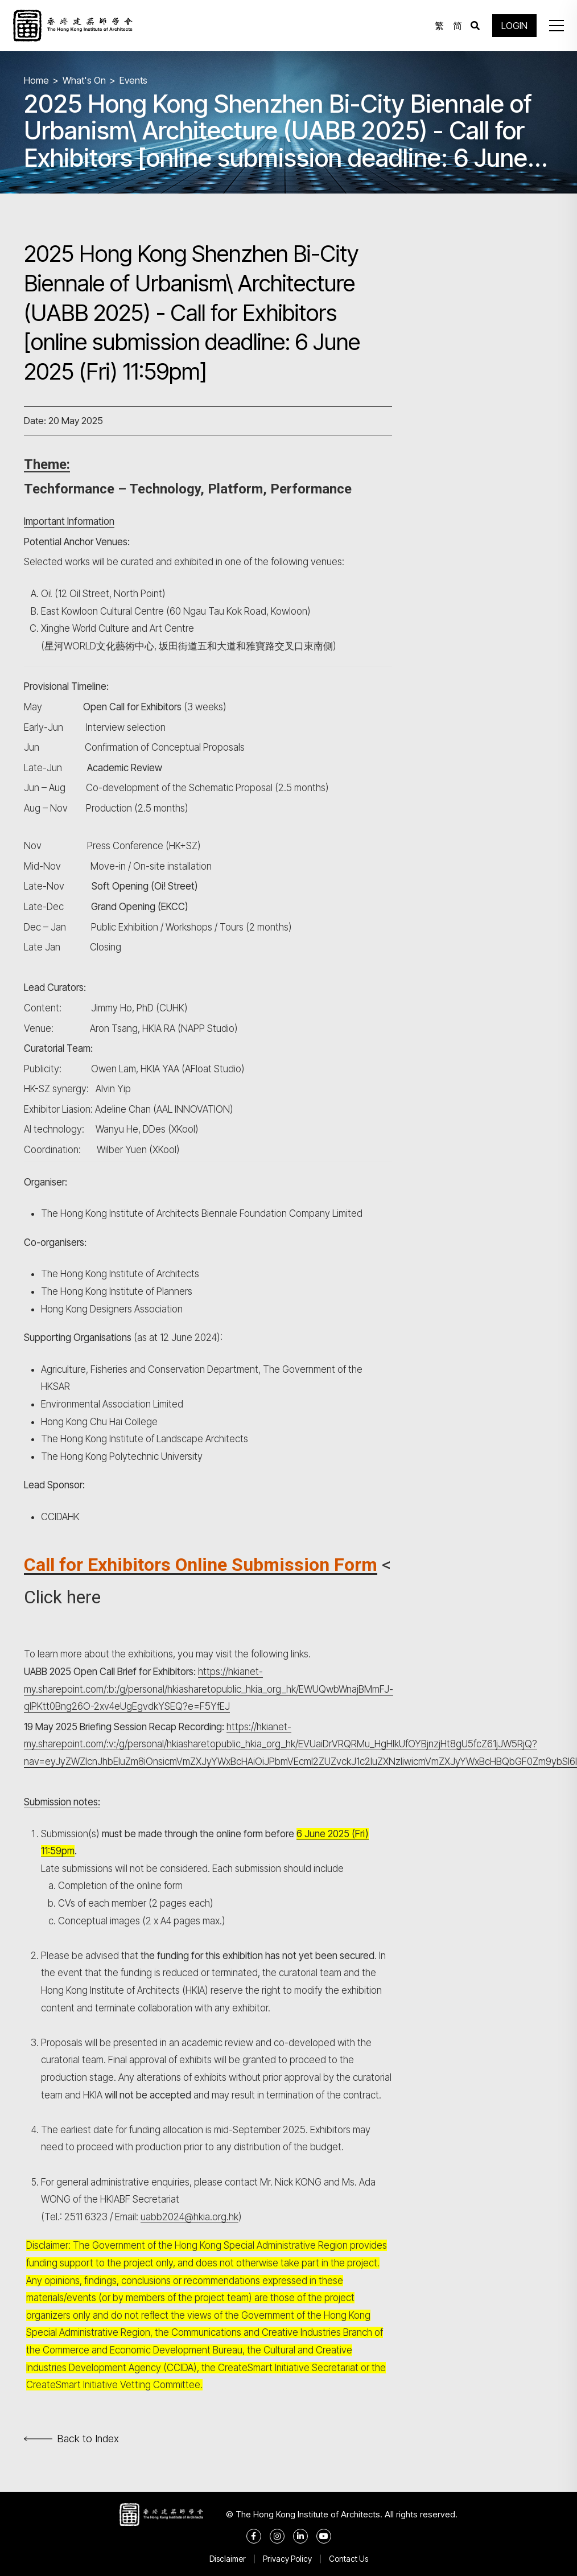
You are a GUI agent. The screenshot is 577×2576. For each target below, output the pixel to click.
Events (133, 80)
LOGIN (514, 25)
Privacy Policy (287, 2558)
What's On (84, 80)
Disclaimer (227, 2558)
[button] (556, 25)
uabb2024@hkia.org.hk (189, 2217)
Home (36, 80)
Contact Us (348, 2558)
